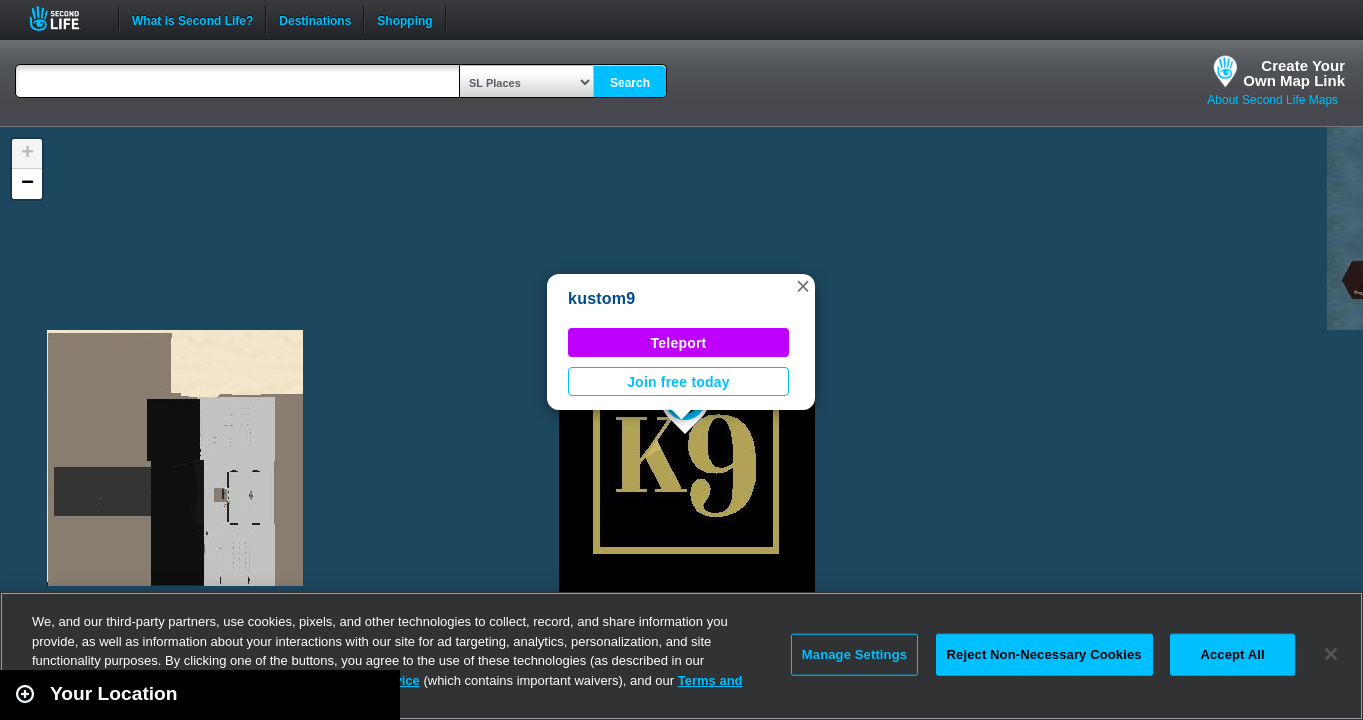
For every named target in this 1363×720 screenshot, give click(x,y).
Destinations (315, 19)
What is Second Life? (192, 19)
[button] (803, 286)
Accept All (1232, 654)
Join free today (678, 382)
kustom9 (601, 298)
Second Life (65, 18)
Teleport (679, 343)
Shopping (404, 19)
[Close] (1331, 654)
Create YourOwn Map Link (1294, 73)
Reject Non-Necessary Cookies (1044, 654)
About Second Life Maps (1272, 100)
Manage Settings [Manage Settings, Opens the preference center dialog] (854, 654)
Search (630, 83)
